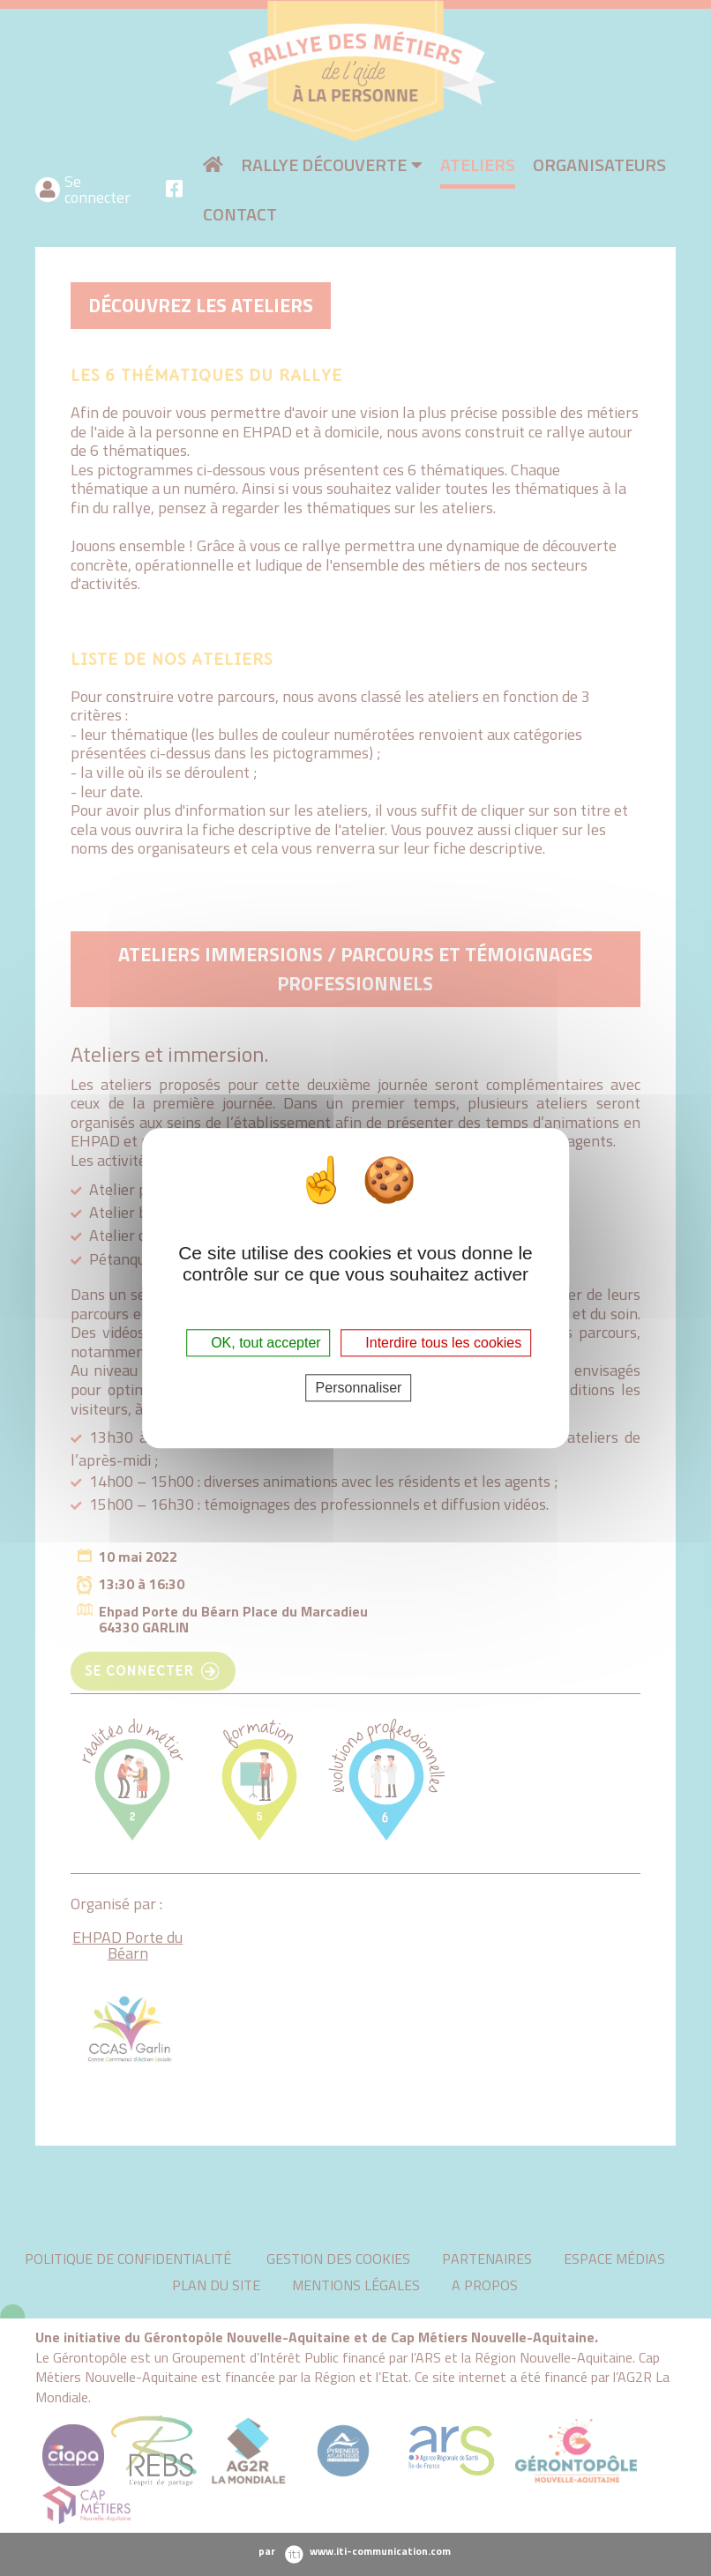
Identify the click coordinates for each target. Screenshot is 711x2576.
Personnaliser (359, 1387)
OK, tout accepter (258, 1342)
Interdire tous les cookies (435, 1342)
